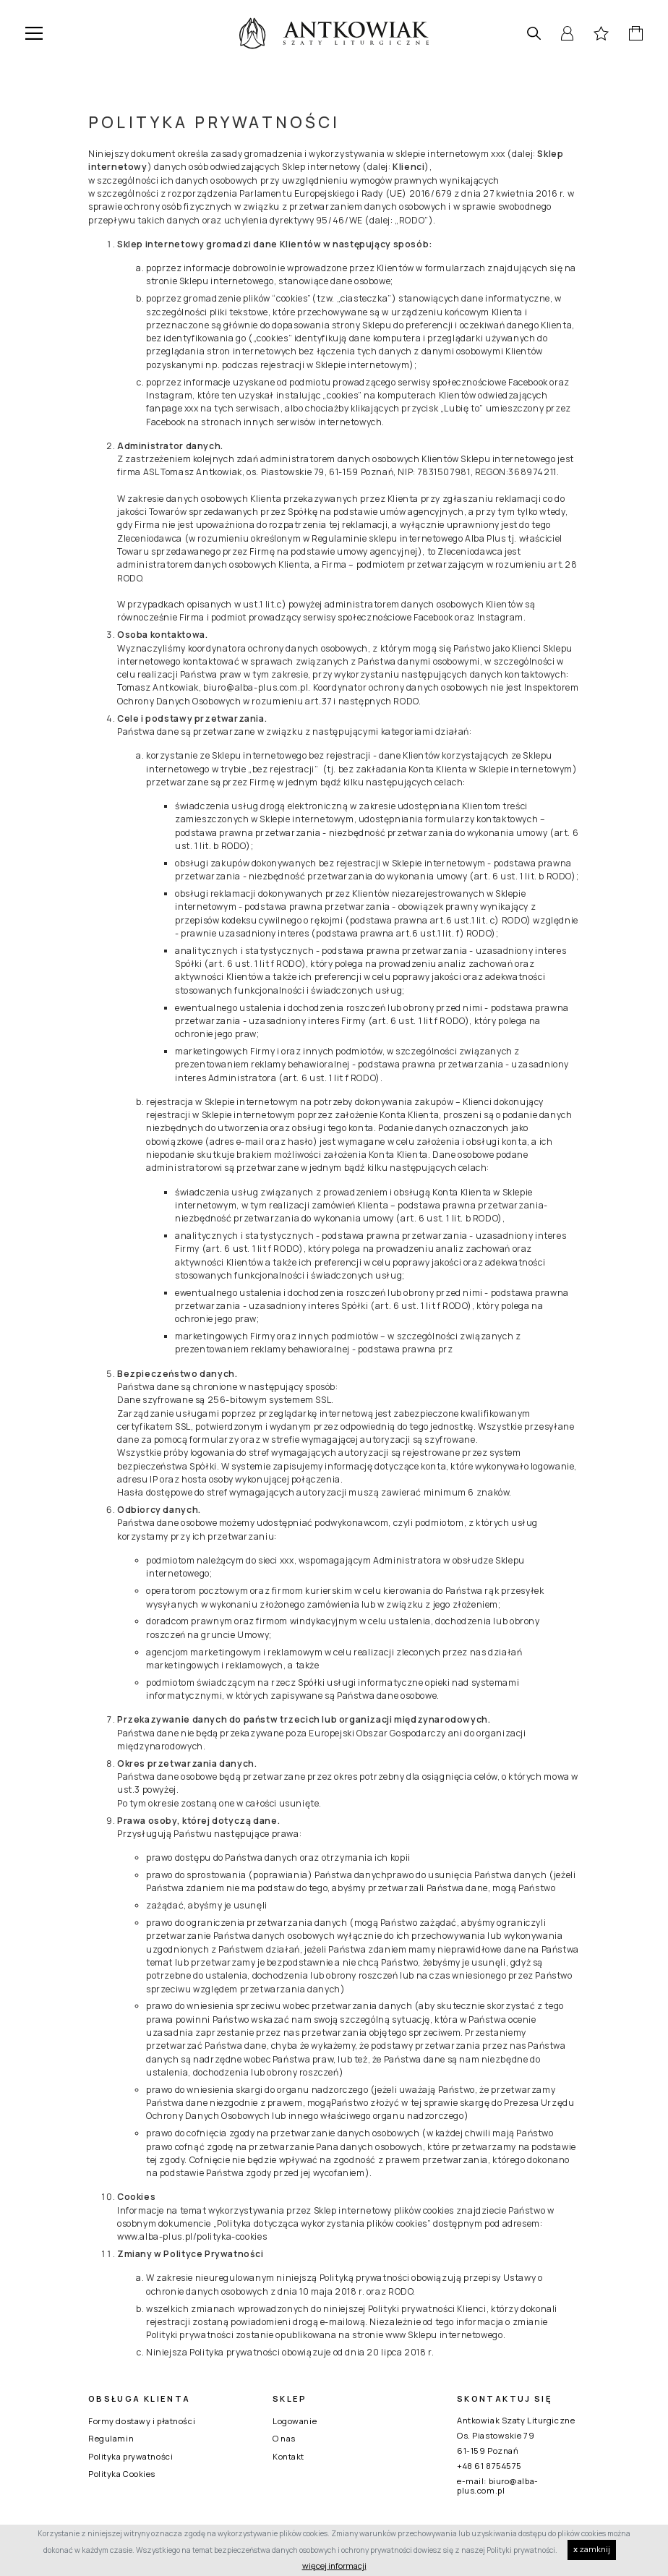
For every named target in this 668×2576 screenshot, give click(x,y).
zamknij (591, 2548)
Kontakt (288, 2456)
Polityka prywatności (130, 2456)
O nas (284, 2438)
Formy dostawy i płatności (141, 2420)
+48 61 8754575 (489, 2465)
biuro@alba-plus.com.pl (498, 2485)
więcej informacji (334, 2565)
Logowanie (295, 2420)
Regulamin (111, 2438)
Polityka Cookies (121, 2473)
